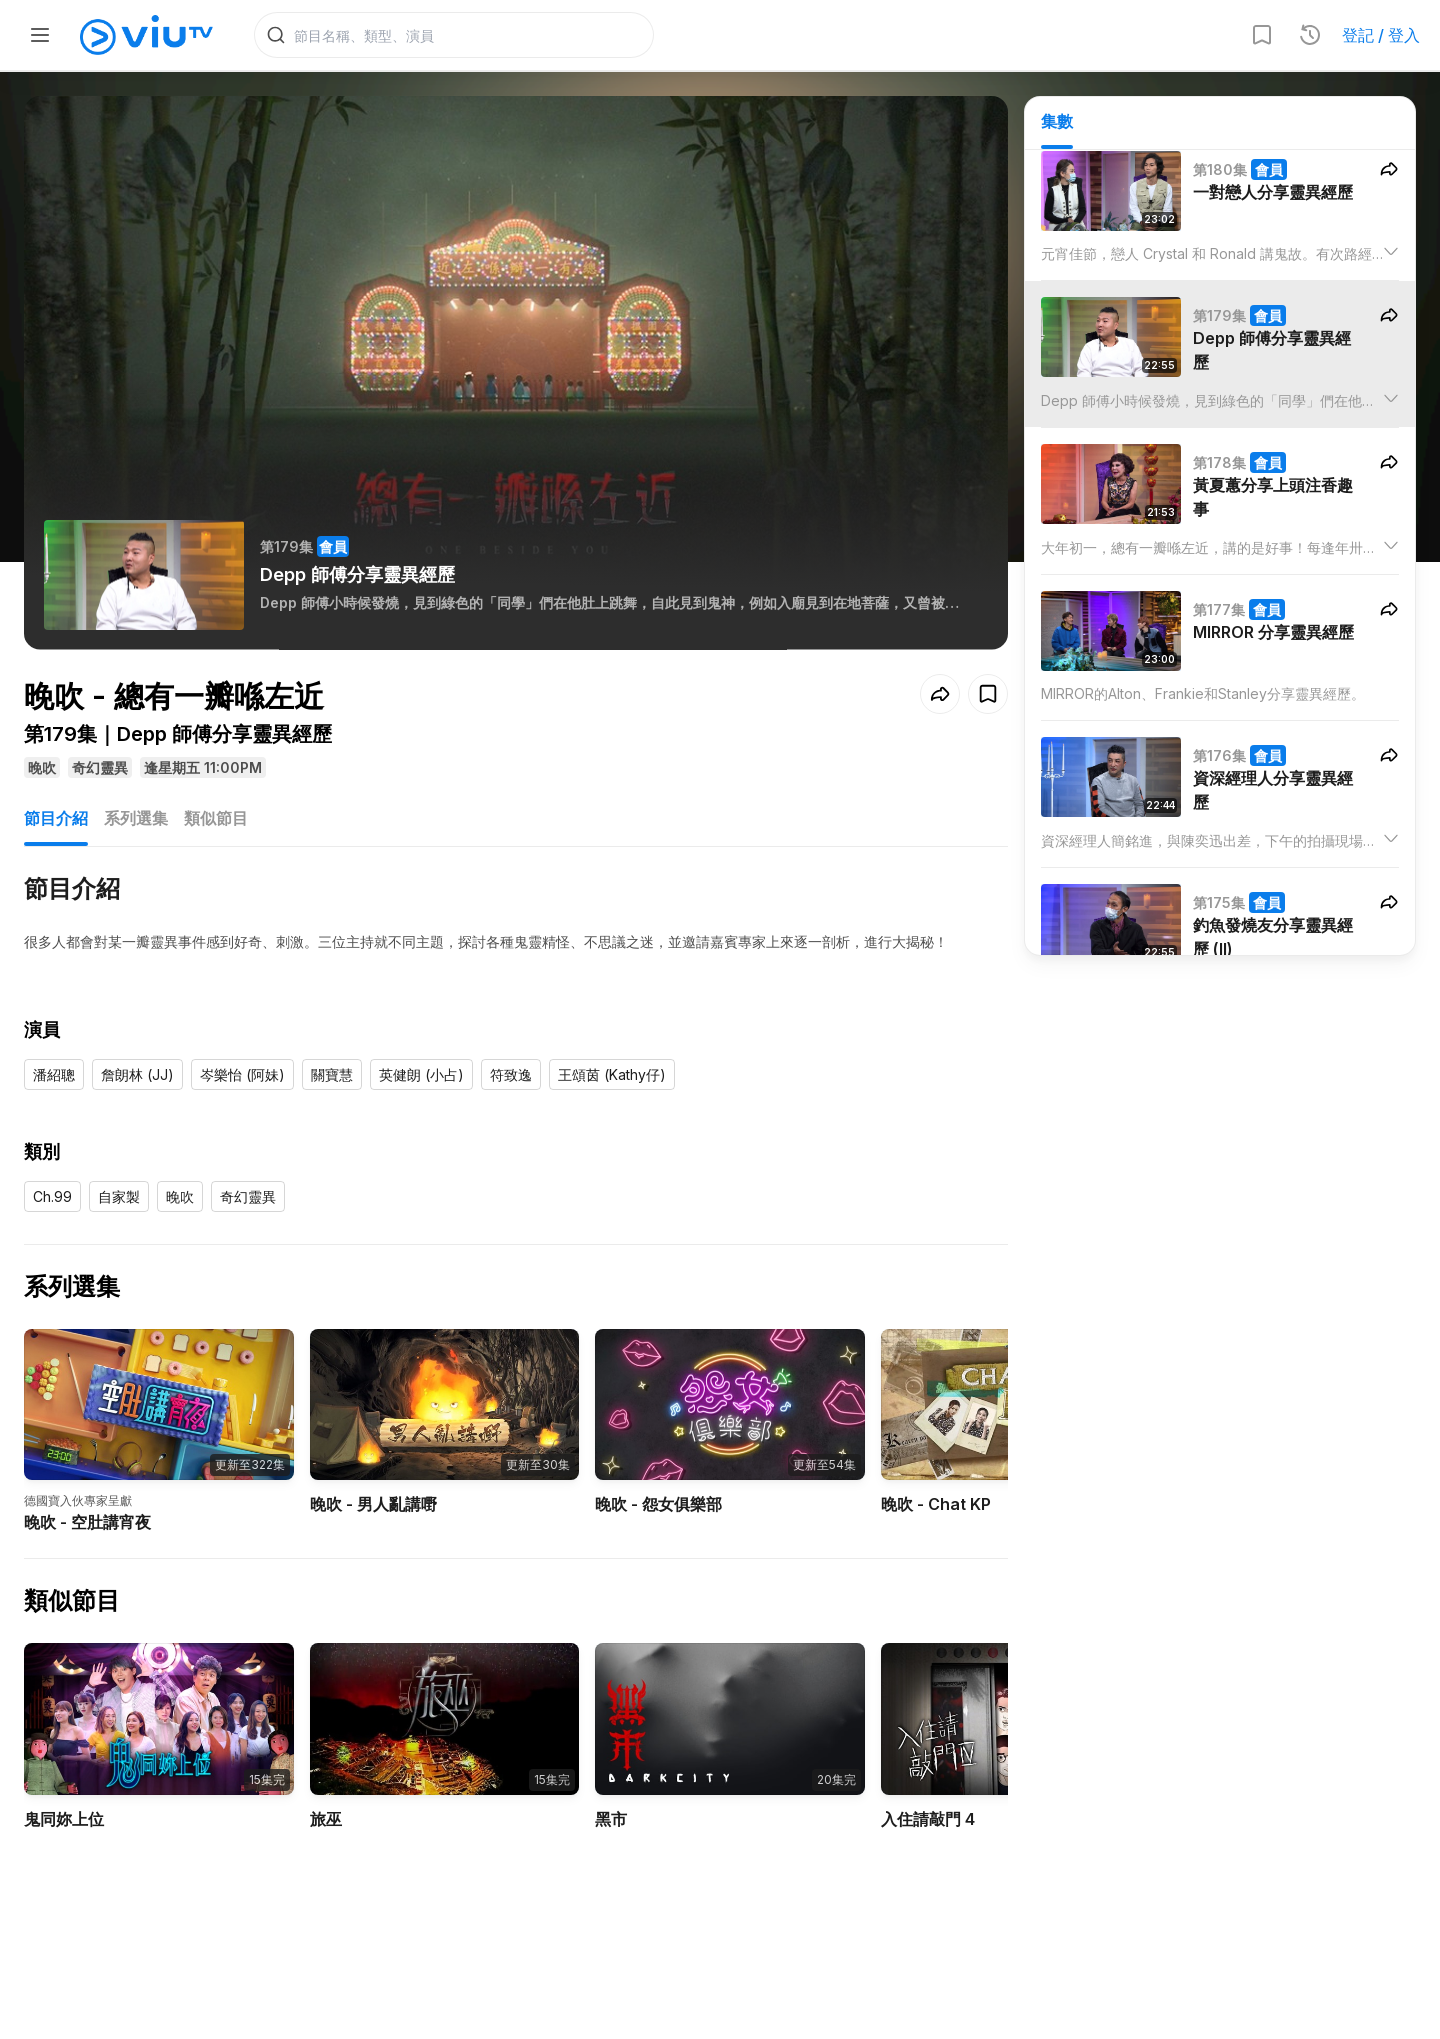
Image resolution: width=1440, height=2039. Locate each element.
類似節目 (216, 818)
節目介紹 (56, 818)
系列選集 (136, 818)
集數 (1057, 121)
